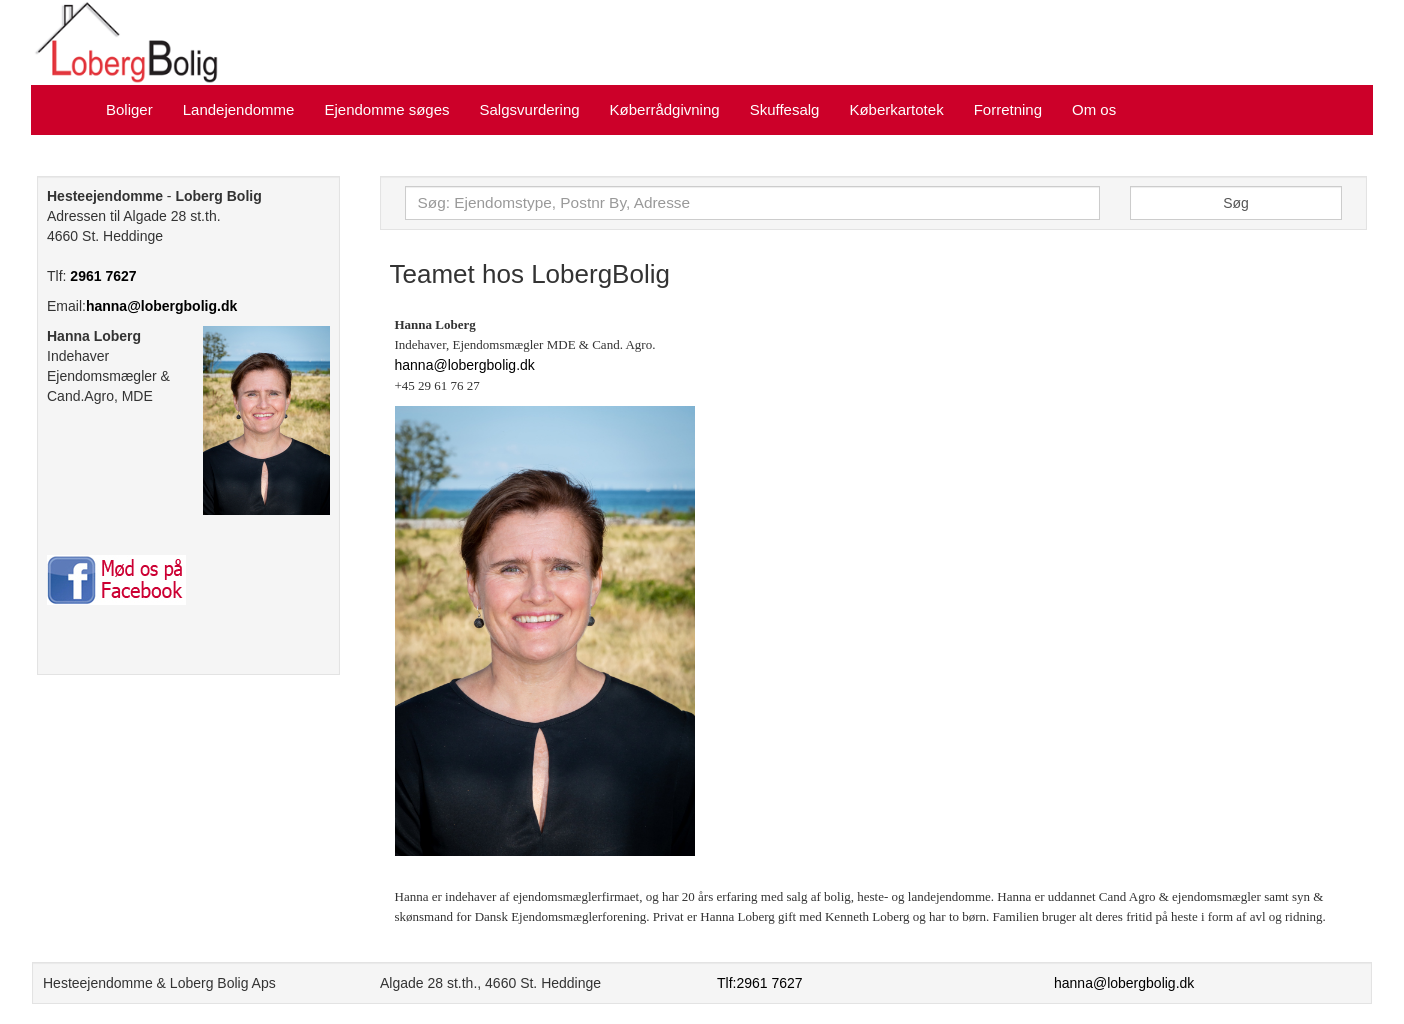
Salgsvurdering (530, 109)
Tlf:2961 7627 (760, 983)
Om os (1094, 109)
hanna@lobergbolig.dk (161, 306)
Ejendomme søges (386, 109)
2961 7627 (103, 276)
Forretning (1008, 109)
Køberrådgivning (665, 109)
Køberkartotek (896, 109)
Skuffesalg (785, 109)
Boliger (129, 109)
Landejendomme (239, 109)
